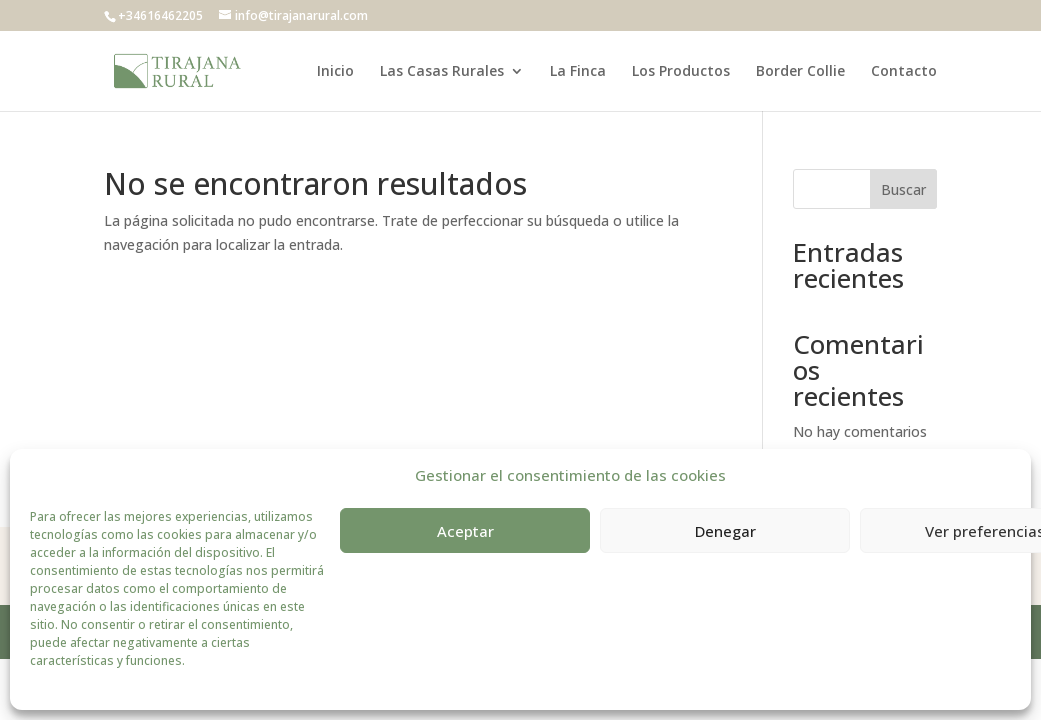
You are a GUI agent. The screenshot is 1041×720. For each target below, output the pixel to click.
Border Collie (800, 72)
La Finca (578, 72)
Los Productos (681, 72)
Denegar (725, 531)
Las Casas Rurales (442, 72)
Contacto (904, 72)
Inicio (335, 72)
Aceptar (465, 531)
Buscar (903, 189)
